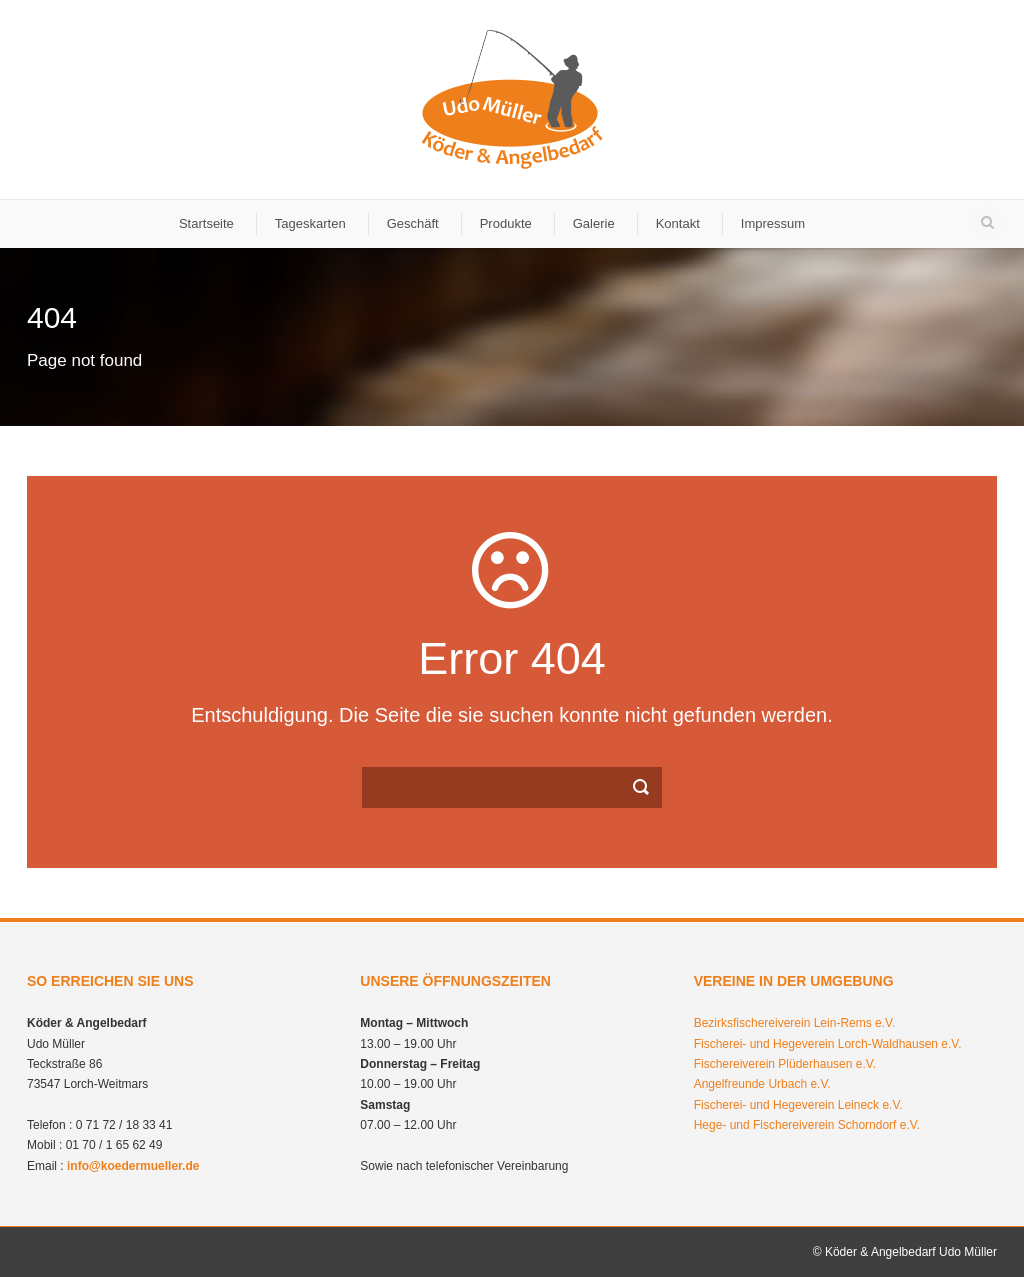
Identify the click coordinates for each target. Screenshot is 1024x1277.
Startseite (206, 223)
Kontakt (678, 223)
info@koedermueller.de (133, 1166)
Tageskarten (310, 223)
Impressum (773, 223)
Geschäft (413, 223)
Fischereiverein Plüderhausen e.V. (785, 1064)
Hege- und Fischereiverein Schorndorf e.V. (807, 1125)
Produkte (506, 223)
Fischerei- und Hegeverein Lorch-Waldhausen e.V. (828, 1044)
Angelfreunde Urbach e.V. (762, 1084)
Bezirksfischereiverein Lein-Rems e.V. (795, 1023)
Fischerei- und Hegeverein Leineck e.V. (798, 1105)
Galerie (594, 223)
